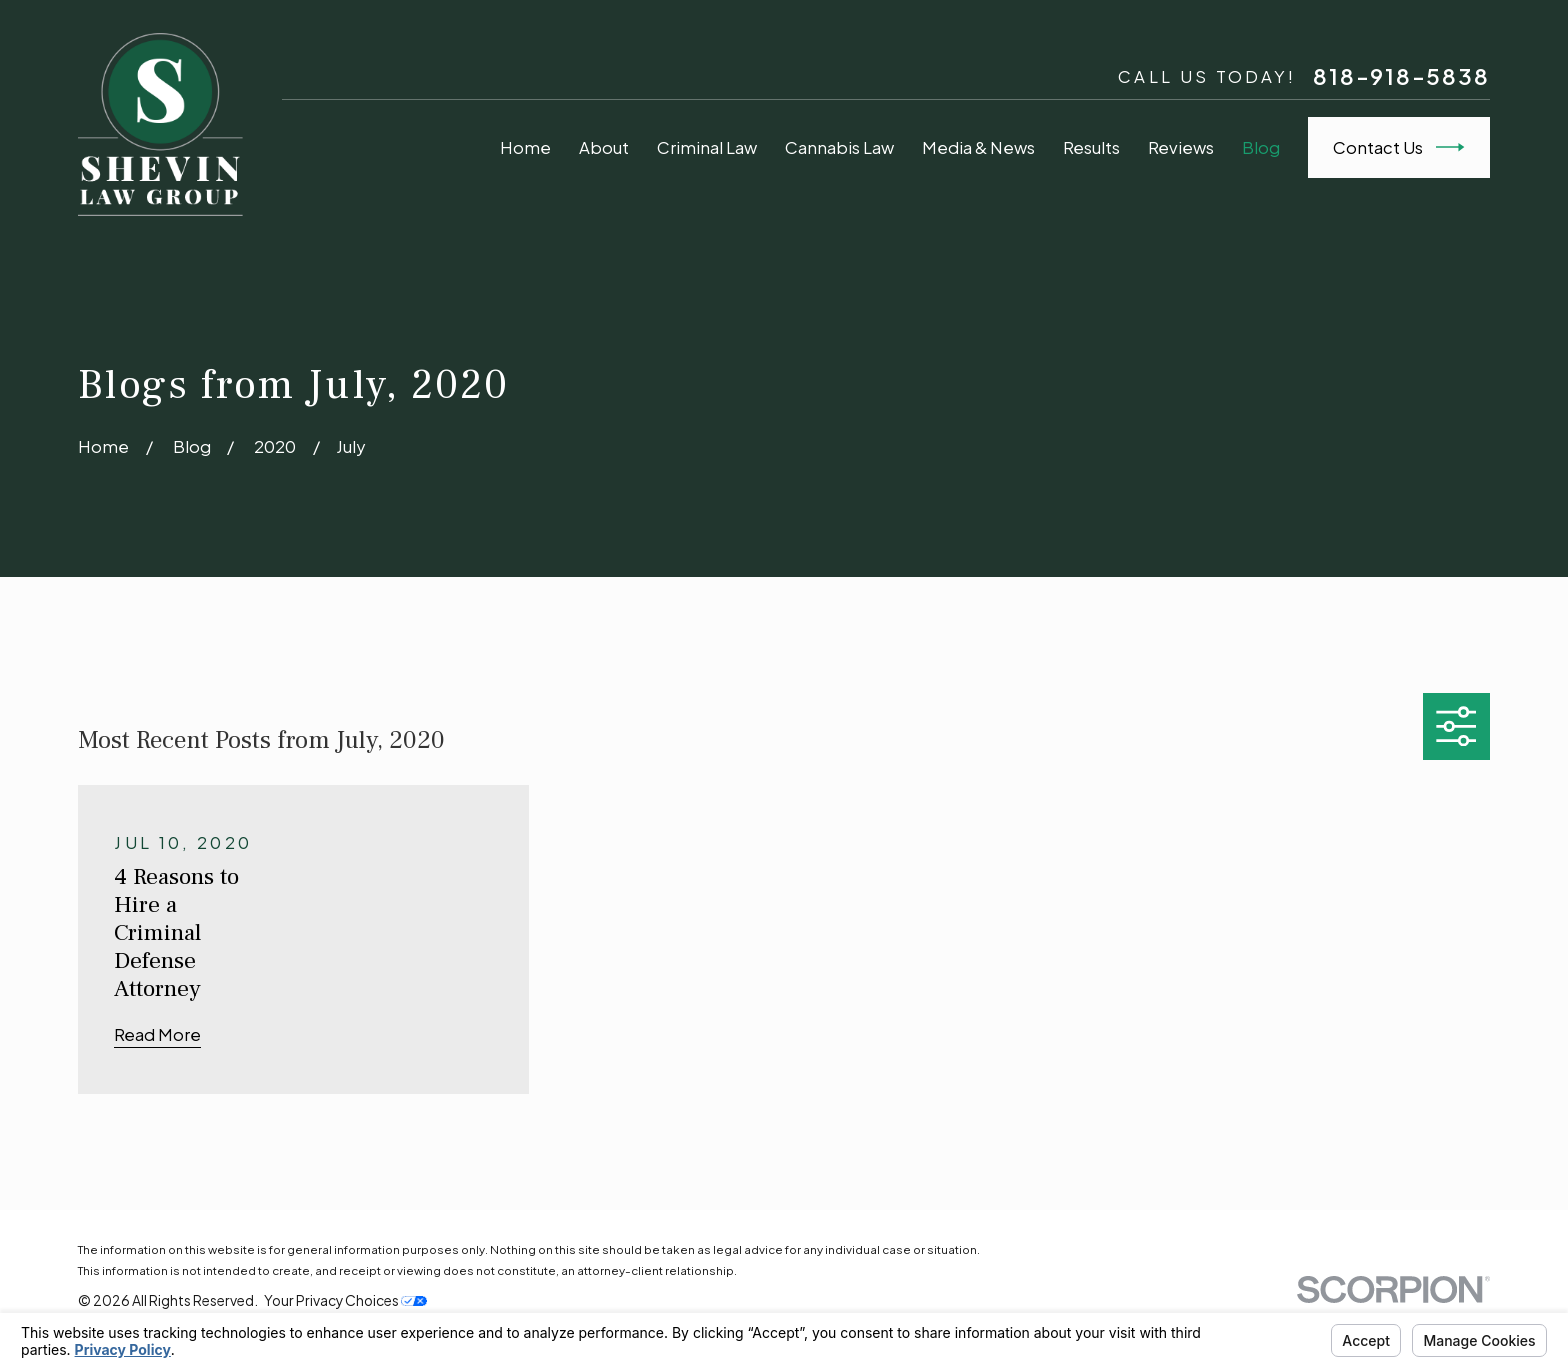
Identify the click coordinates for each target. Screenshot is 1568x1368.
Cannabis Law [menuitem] (839, 147)
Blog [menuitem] (1261, 147)
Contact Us (1399, 147)
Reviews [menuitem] (1181, 147)
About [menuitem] (604, 147)
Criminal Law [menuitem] (707, 147)
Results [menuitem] (1091, 147)
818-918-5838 (1401, 76)
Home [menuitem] (525, 147)
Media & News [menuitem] (978, 147)
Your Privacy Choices (345, 1300)
